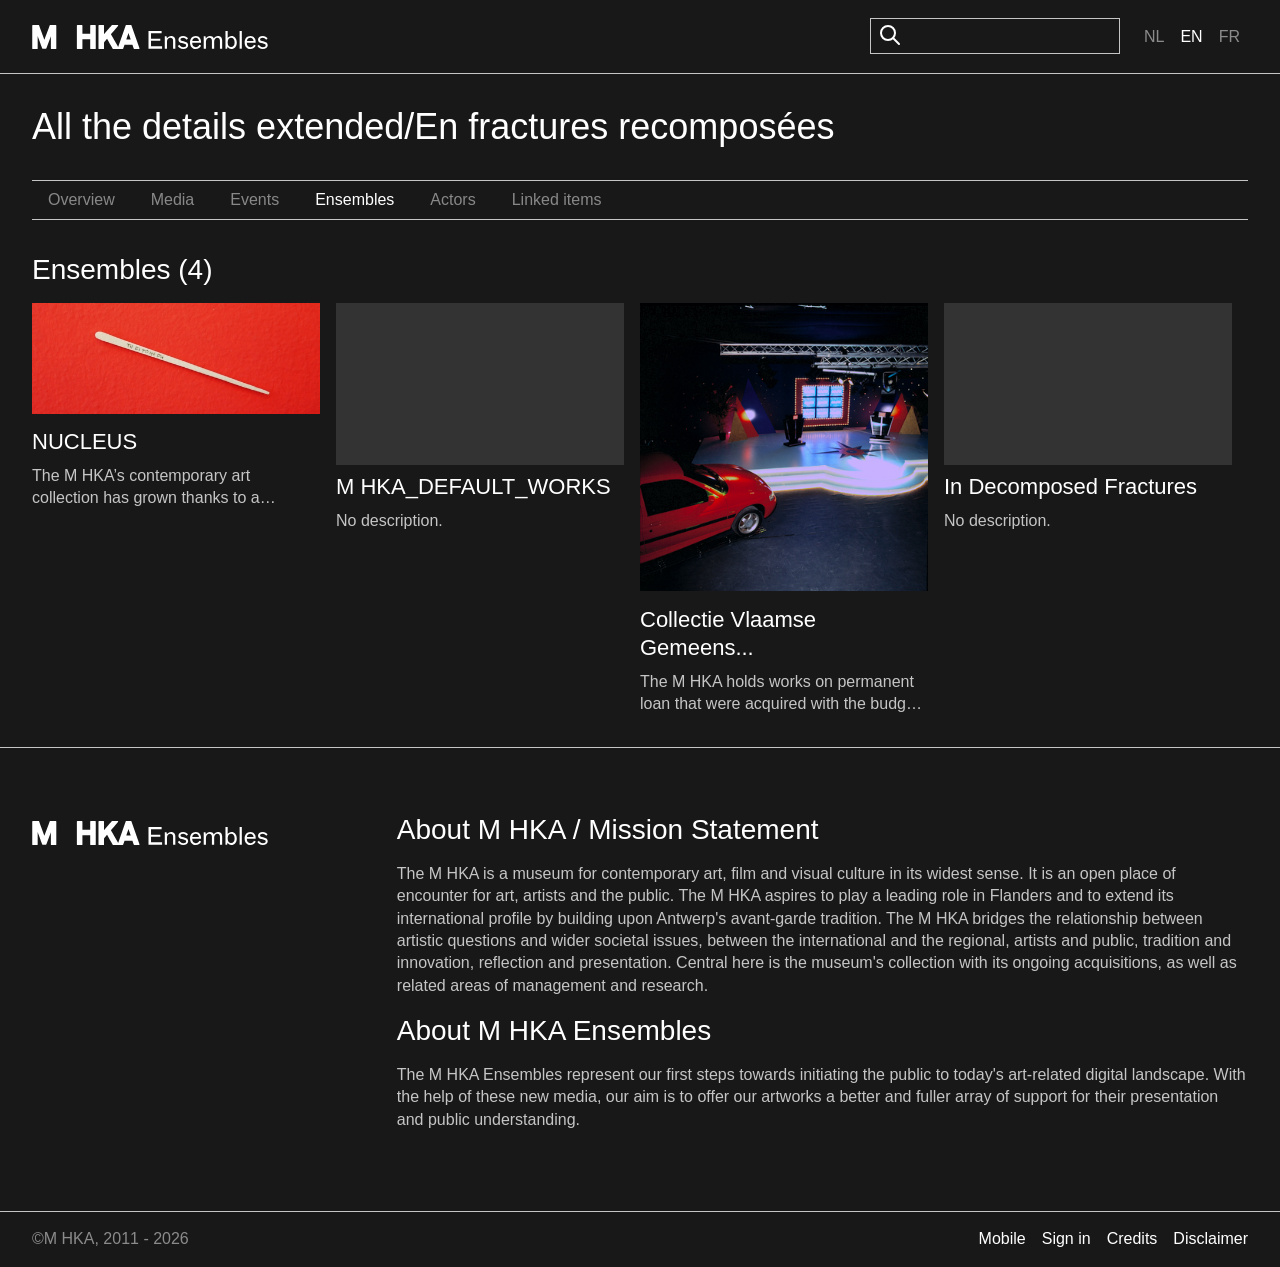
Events (254, 199)
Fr (1229, 36)
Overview (81, 199)
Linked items (557, 199)
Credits (1132, 1238)
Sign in (1066, 1238)
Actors (452, 199)
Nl (1154, 36)
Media (173, 199)
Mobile (1002, 1238)
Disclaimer (1210, 1238)
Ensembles (354, 199)
